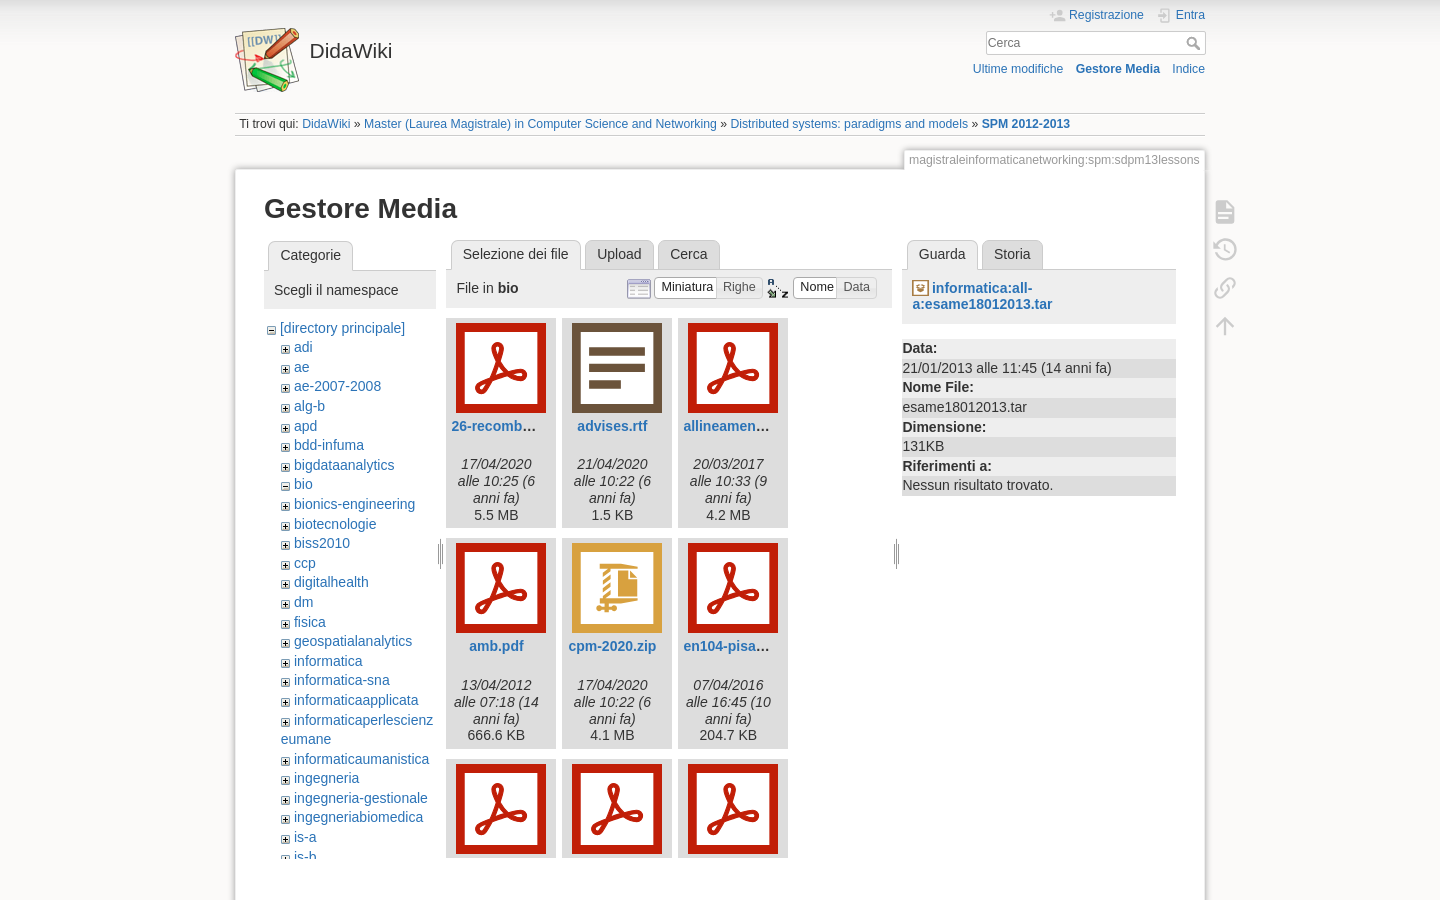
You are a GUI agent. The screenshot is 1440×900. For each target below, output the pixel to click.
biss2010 (322, 543)
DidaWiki (326, 124)
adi (303, 347)
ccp (305, 563)
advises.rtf (612, 426)
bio (303, 484)
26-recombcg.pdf (507, 426)
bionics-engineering (354, 504)
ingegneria (326, 778)
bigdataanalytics (344, 465)
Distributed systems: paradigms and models (849, 124)
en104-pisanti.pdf (740, 646)
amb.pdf (496, 646)
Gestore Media (1118, 69)
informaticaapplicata (356, 700)
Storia (1012, 254)
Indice (1188, 69)
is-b (305, 857)
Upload (619, 254)
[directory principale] (342, 328)
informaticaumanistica (361, 759)
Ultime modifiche (1018, 69)
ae (302, 367)
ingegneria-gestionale (361, 798)
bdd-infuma (329, 445)
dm (303, 602)
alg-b (309, 406)
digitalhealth (331, 582)
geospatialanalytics (353, 641)
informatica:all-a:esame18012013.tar (982, 296)
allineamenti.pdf (736, 426)
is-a (305, 837)
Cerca (1195, 43)
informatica (328, 661)
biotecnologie (335, 524)
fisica (310, 622)
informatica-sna (342, 680)
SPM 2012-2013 (1026, 124)
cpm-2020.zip (612, 646)
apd (305, 426)
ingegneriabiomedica (358, 817)
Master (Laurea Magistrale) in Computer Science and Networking (540, 124)
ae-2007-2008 (337, 386)
